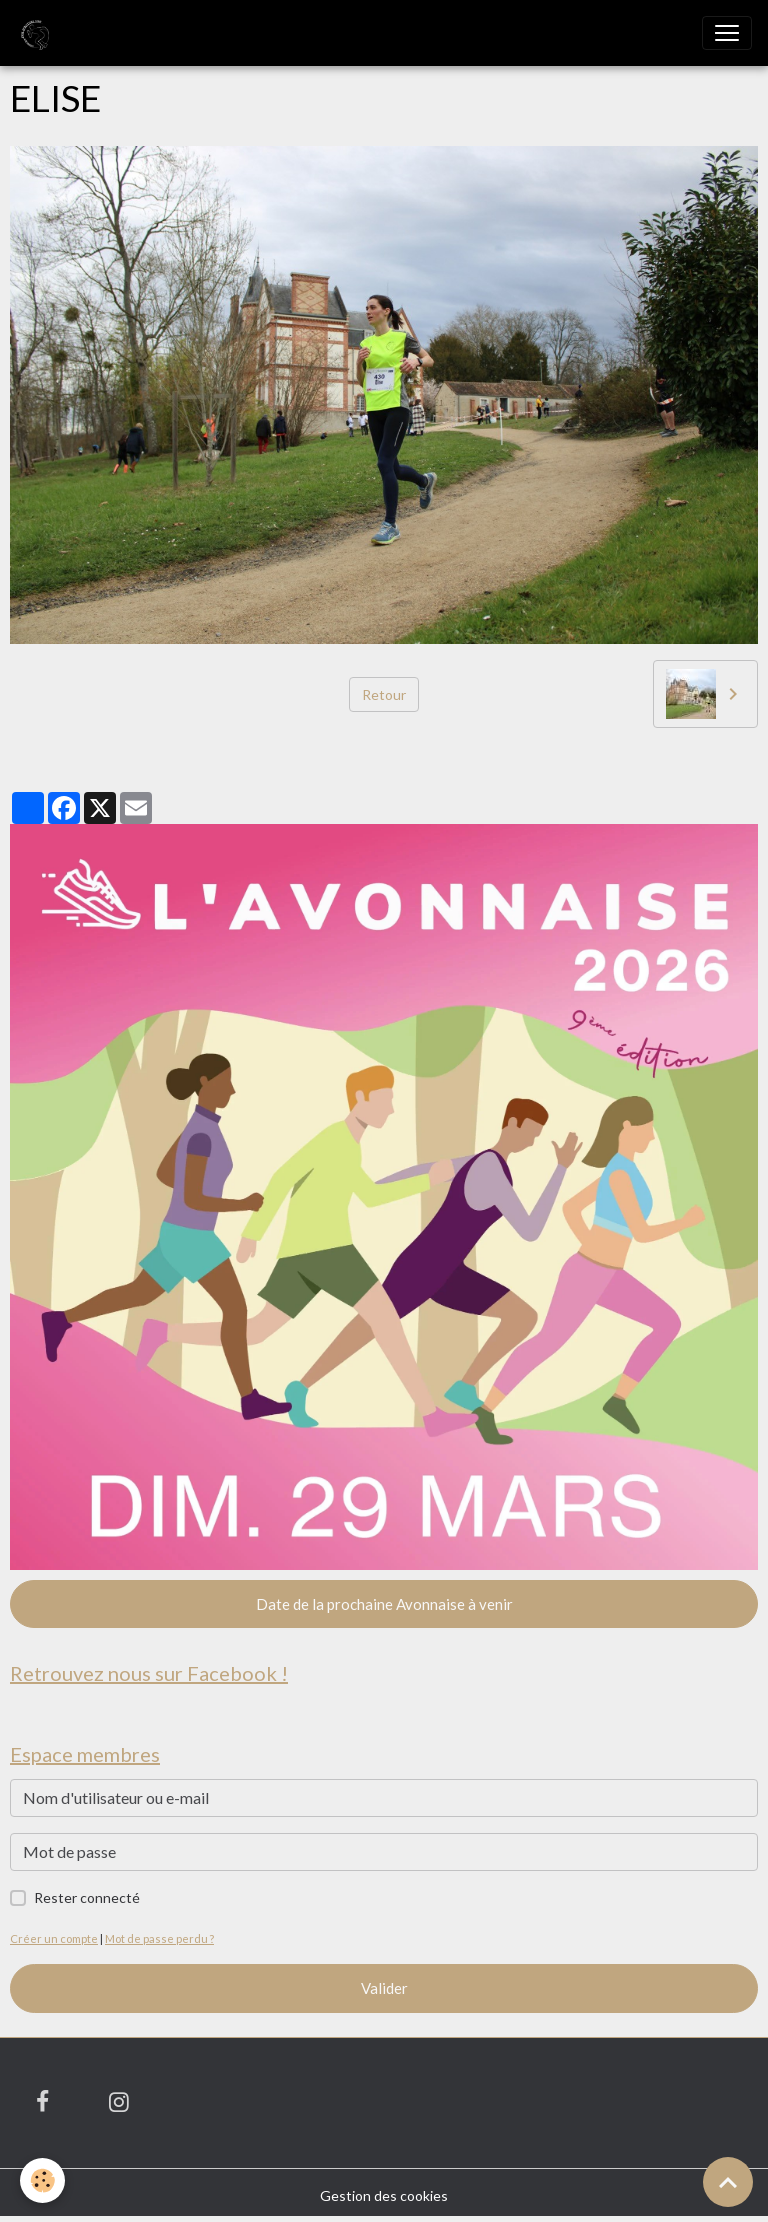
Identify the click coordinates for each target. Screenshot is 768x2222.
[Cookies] (42, 2180)
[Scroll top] (728, 2182)
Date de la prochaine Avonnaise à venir (384, 1604)
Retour (384, 694)
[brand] (36, 33)
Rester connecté (87, 1897)
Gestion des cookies (384, 2195)
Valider (384, 1988)
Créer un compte (54, 1938)
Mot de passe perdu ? (159, 1938)
